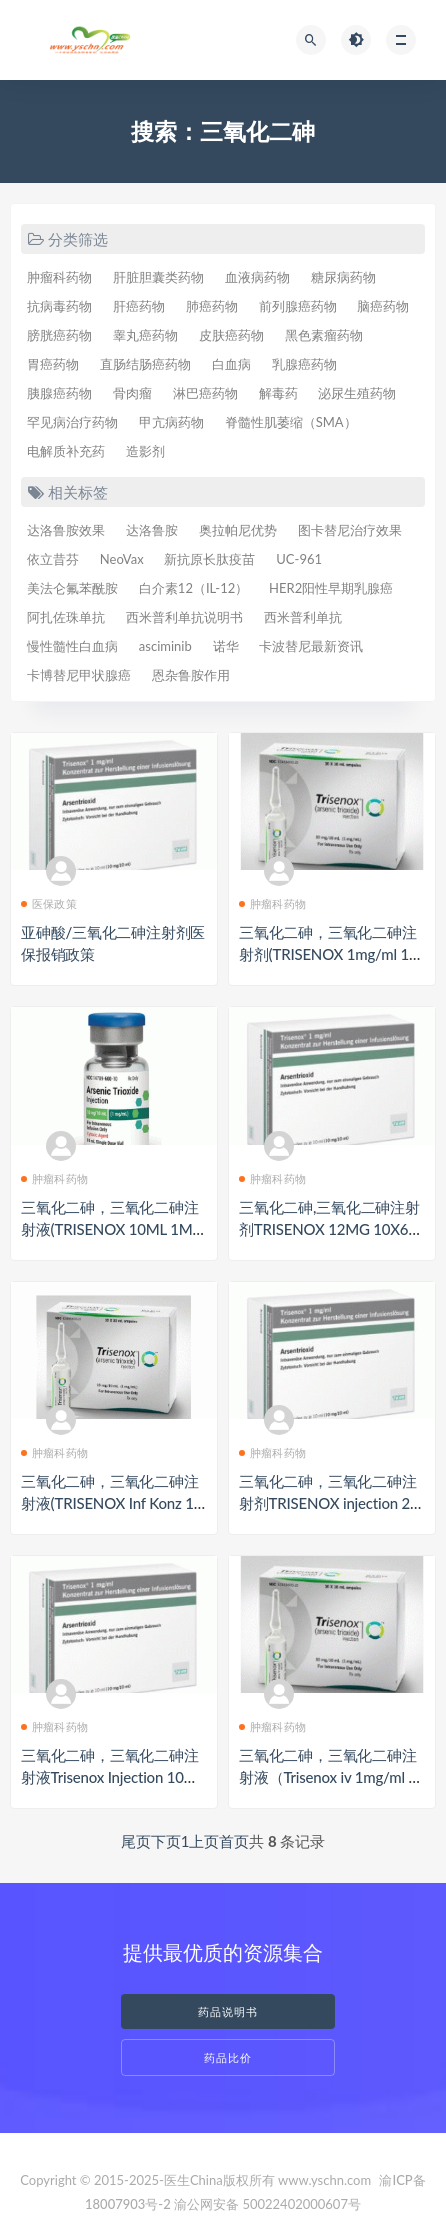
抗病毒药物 (59, 306)
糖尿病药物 (343, 277)
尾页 (136, 1841)
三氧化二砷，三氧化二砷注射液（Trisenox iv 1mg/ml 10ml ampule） (328, 1777)
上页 (204, 1841)
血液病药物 (257, 277)
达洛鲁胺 (152, 530)
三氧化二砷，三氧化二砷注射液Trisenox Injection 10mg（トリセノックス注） (112, 1777)
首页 (234, 1841)
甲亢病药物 (171, 422)
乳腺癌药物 (304, 364)
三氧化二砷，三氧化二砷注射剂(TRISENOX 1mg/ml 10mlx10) (328, 954)
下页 (166, 1841)
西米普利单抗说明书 (184, 617)
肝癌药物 (139, 306)
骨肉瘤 (132, 393)
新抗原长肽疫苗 (209, 559)
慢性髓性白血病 (72, 646)
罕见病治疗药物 (72, 422)
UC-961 (299, 559)
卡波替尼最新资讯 (311, 646)
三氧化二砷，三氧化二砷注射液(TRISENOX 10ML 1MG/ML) (110, 1229)
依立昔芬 (53, 559)
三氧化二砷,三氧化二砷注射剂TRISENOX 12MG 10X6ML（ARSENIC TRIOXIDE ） (330, 1229)
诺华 (226, 646)
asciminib (165, 646)
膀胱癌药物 (59, 335)
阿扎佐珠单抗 (66, 617)
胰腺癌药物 (59, 393)
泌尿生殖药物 (357, 393)
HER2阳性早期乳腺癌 (331, 588)
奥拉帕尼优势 (238, 530)
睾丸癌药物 (145, 335)
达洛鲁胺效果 (66, 530)
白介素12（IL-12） (193, 588)
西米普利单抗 (303, 617)
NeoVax (122, 559)
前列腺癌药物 (298, 306)
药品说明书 (228, 2011)
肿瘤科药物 (59, 277)
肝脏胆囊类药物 (158, 277)
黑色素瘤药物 (324, 335)
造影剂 (145, 451)
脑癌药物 (383, 306)
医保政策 (49, 903)
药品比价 (228, 2057)
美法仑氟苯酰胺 (72, 588)
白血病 (231, 364)
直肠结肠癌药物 (145, 364)
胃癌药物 (53, 364)
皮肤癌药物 (231, 335)
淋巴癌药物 (205, 393)
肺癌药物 (212, 306)
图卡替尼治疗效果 (350, 530)
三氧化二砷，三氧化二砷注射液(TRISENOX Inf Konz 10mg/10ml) (111, 1503)
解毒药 (278, 393)
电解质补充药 (66, 451)
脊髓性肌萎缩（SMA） (291, 422)
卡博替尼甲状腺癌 (79, 675)
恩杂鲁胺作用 (191, 675)
